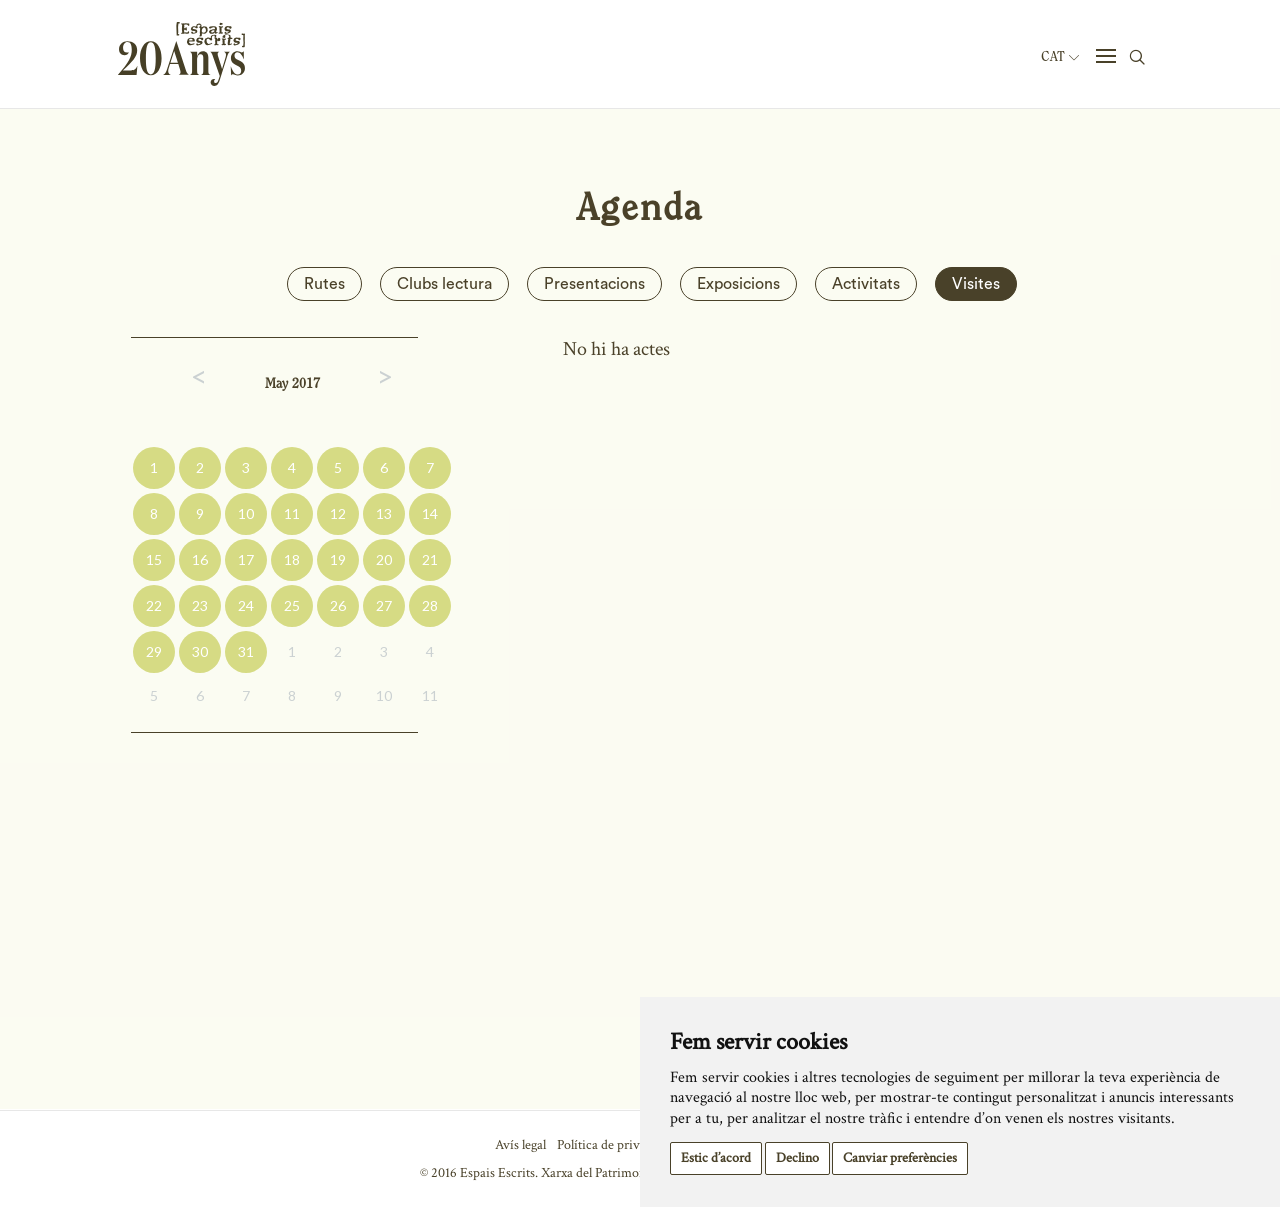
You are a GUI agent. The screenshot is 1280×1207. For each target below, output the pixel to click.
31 (246, 651)
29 (154, 651)
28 (430, 605)
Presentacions (594, 284)
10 (246, 513)
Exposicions (738, 284)
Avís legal (520, 1145)
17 (246, 559)
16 (200, 559)
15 (154, 559)
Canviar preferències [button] (900, 1158)
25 (292, 605)
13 (384, 513)
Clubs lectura (444, 284)
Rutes (324, 284)
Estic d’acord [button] (716, 1158)
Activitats (866, 284)
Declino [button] (797, 1158)
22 (154, 605)
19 (338, 559)
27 (384, 605)
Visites (976, 284)
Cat (1060, 57)
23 (200, 605)
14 (430, 513)
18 (292, 559)
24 (246, 605)
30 (200, 651)
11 (292, 513)
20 (384, 559)
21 (430, 559)
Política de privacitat (613, 1145)
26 (338, 605)
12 (338, 513)
